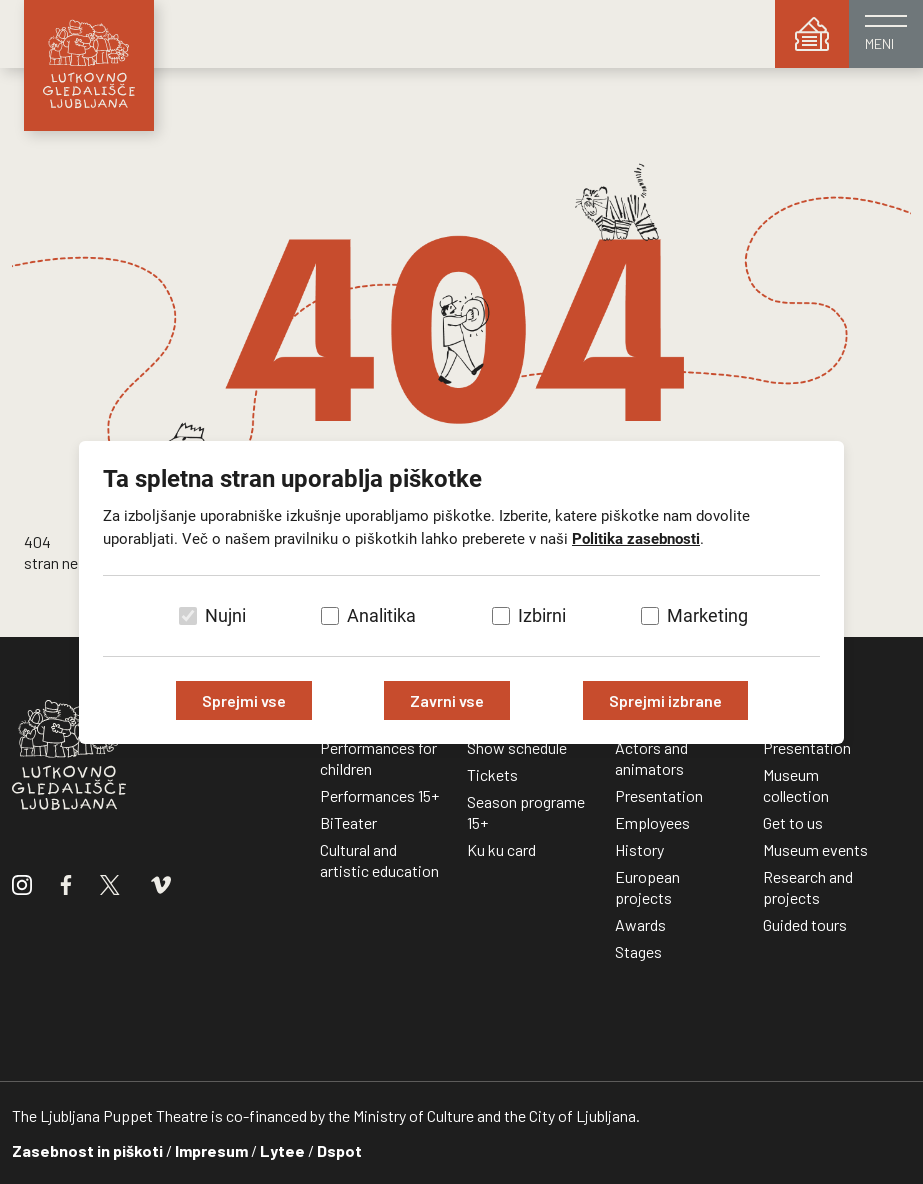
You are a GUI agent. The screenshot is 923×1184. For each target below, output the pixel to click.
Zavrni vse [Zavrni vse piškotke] (447, 700)
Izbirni (542, 615)
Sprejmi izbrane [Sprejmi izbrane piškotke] (665, 700)
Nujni (225, 615)
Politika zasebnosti (636, 539)
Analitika (381, 615)
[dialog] (461, 592)
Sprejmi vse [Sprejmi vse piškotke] (244, 700)
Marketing (707, 615)
